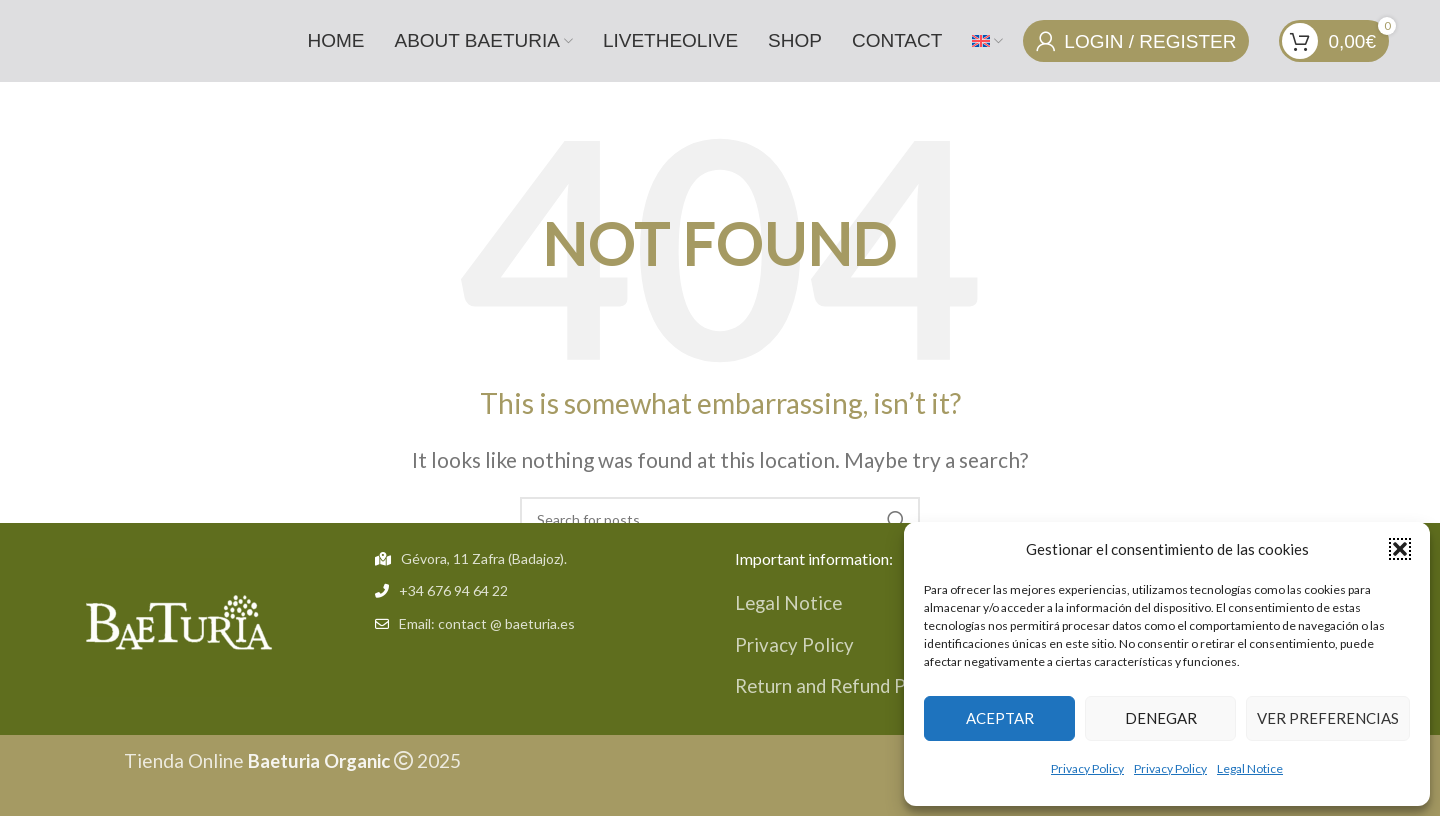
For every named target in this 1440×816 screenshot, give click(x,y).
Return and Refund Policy (842, 683)
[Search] (720, 518)
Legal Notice (1250, 768)
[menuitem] (987, 40)
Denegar (1161, 718)
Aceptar (1000, 718)
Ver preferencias (1328, 718)
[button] (1400, 549)
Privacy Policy (1087, 768)
